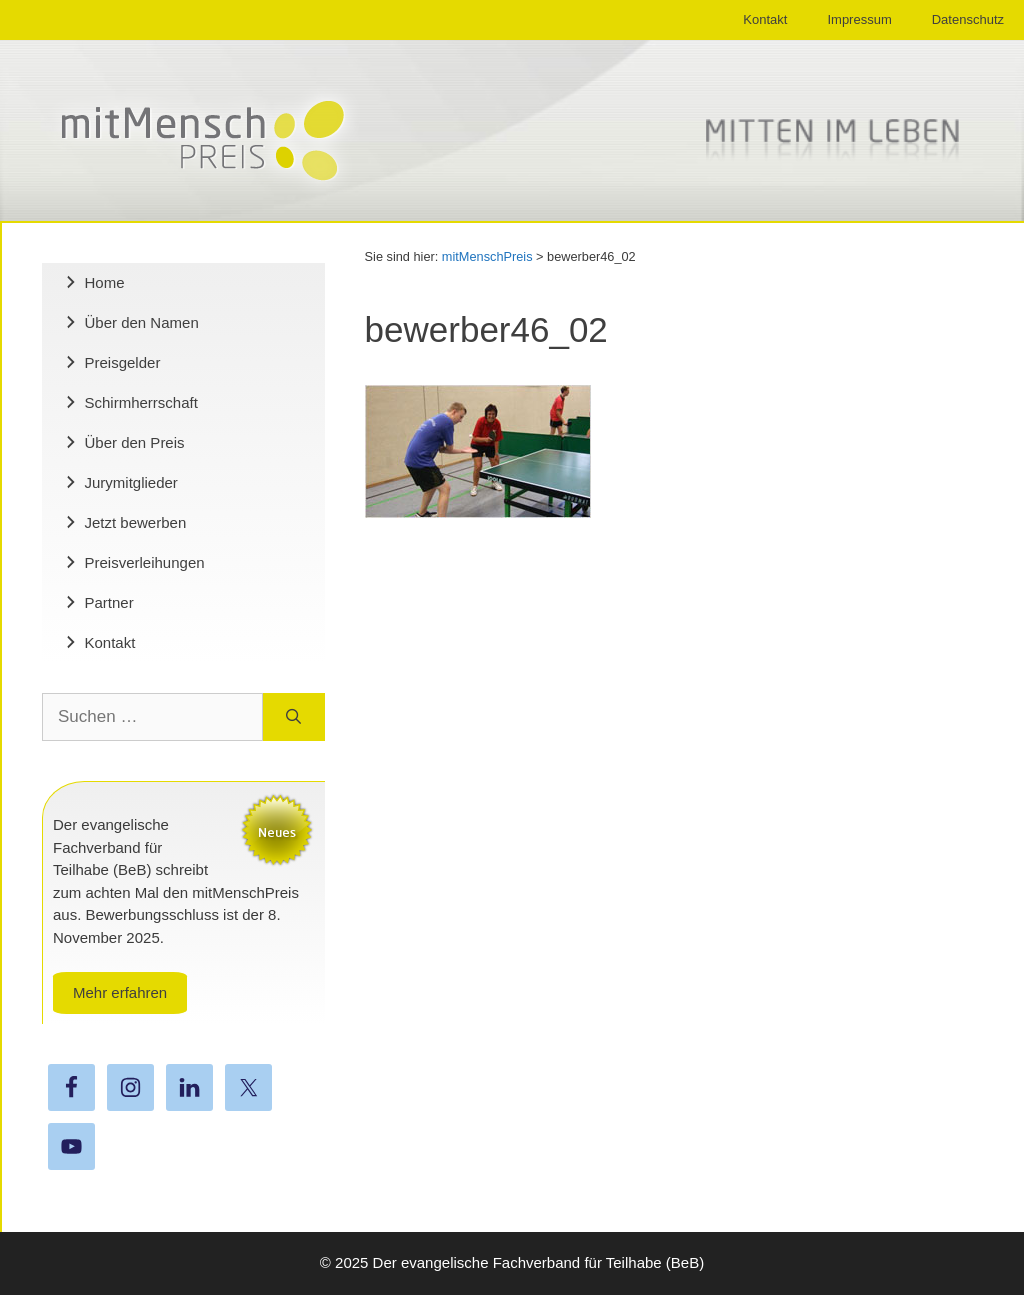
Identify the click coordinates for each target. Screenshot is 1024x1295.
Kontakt (765, 19)
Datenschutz (968, 19)
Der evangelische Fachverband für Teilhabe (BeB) (539, 1262)
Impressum (859, 19)
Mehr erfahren (120, 992)
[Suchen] (293, 717)
